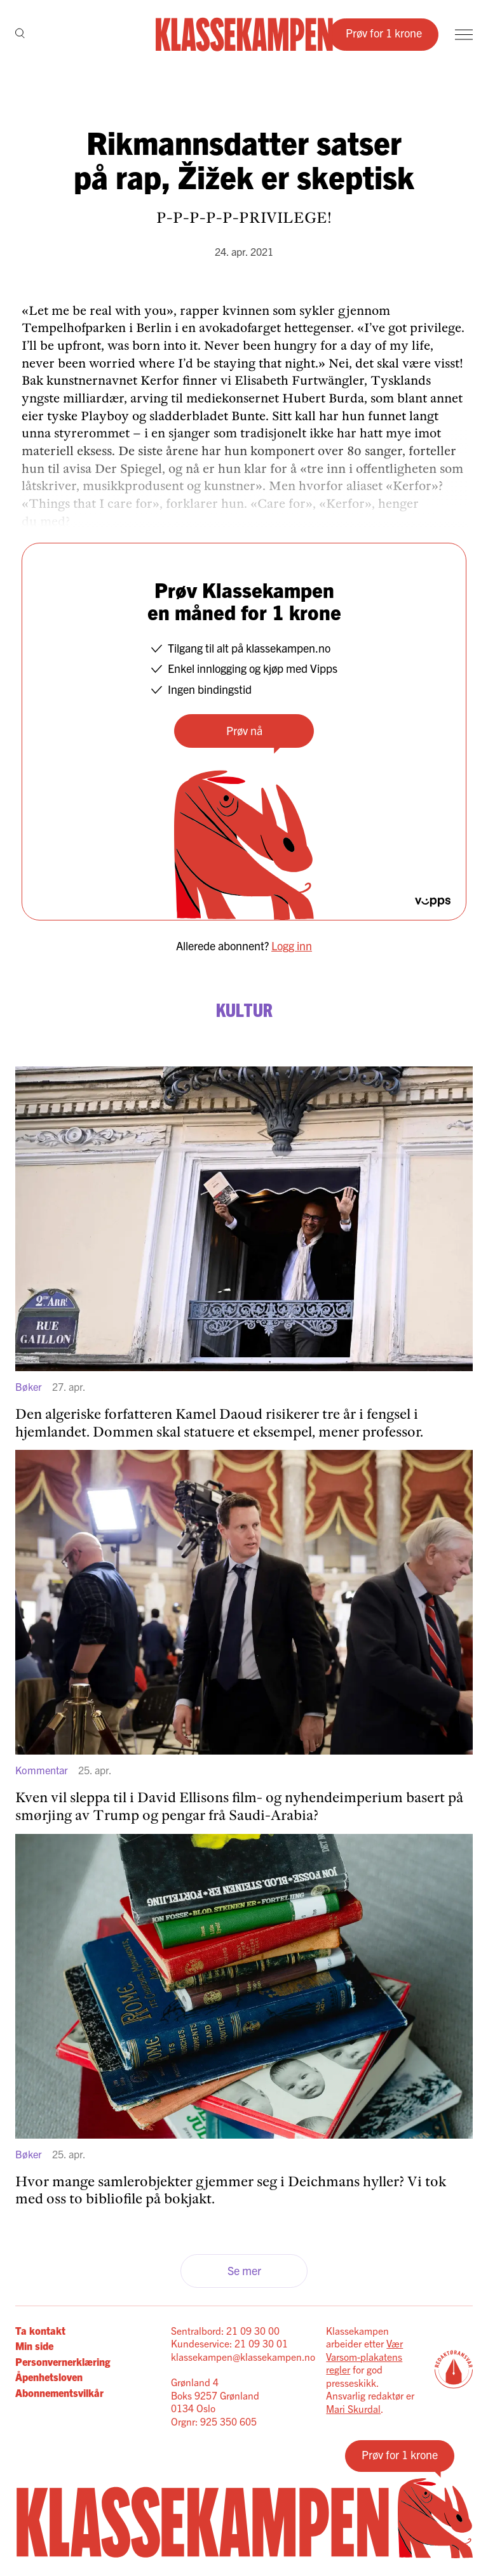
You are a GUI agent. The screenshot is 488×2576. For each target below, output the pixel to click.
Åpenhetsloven (49, 2376)
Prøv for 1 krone (384, 32)
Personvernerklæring (62, 2361)
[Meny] (464, 34)
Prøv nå (244, 730)
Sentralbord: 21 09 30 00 (225, 2330)
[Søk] (20, 34)
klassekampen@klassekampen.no (243, 2356)
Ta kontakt (40, 2330)
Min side (34, 2345)
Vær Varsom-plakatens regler (364, 2356)
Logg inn (291, 945)
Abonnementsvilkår (59, 2392)
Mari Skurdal (353, 2408)
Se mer (244, 2270)
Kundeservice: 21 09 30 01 (229, 2343)
